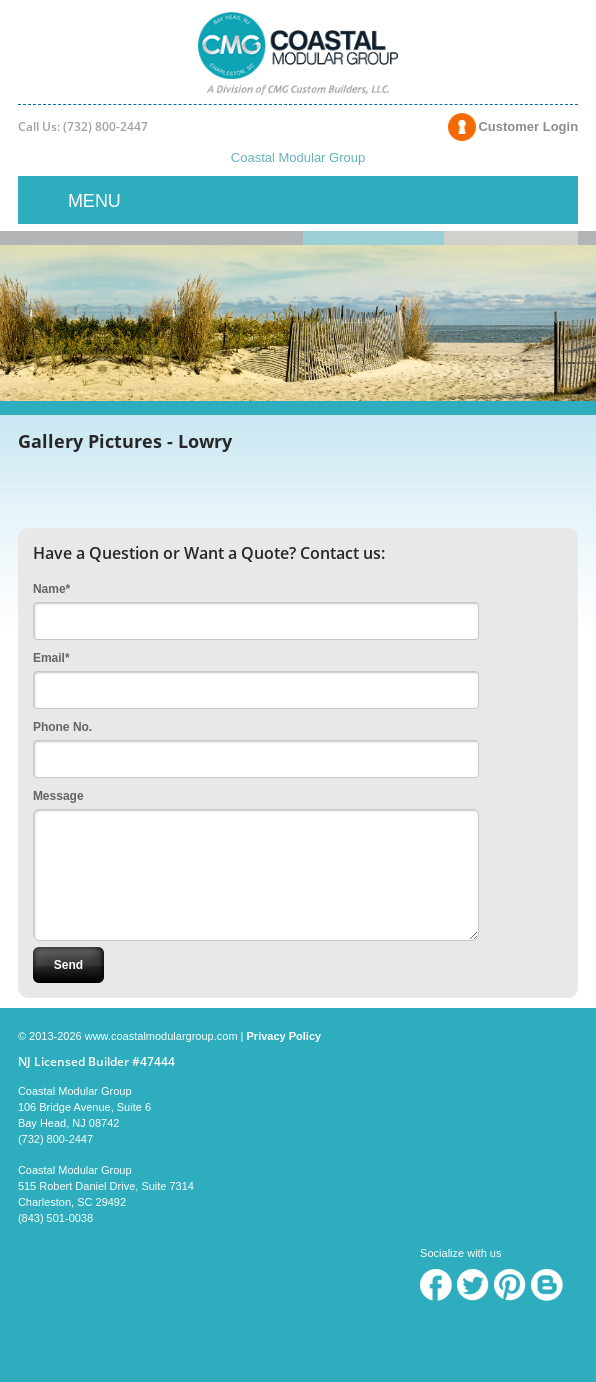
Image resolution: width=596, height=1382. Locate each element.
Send (68, 965)
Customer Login (528, 126)
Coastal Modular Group (298, 157)
